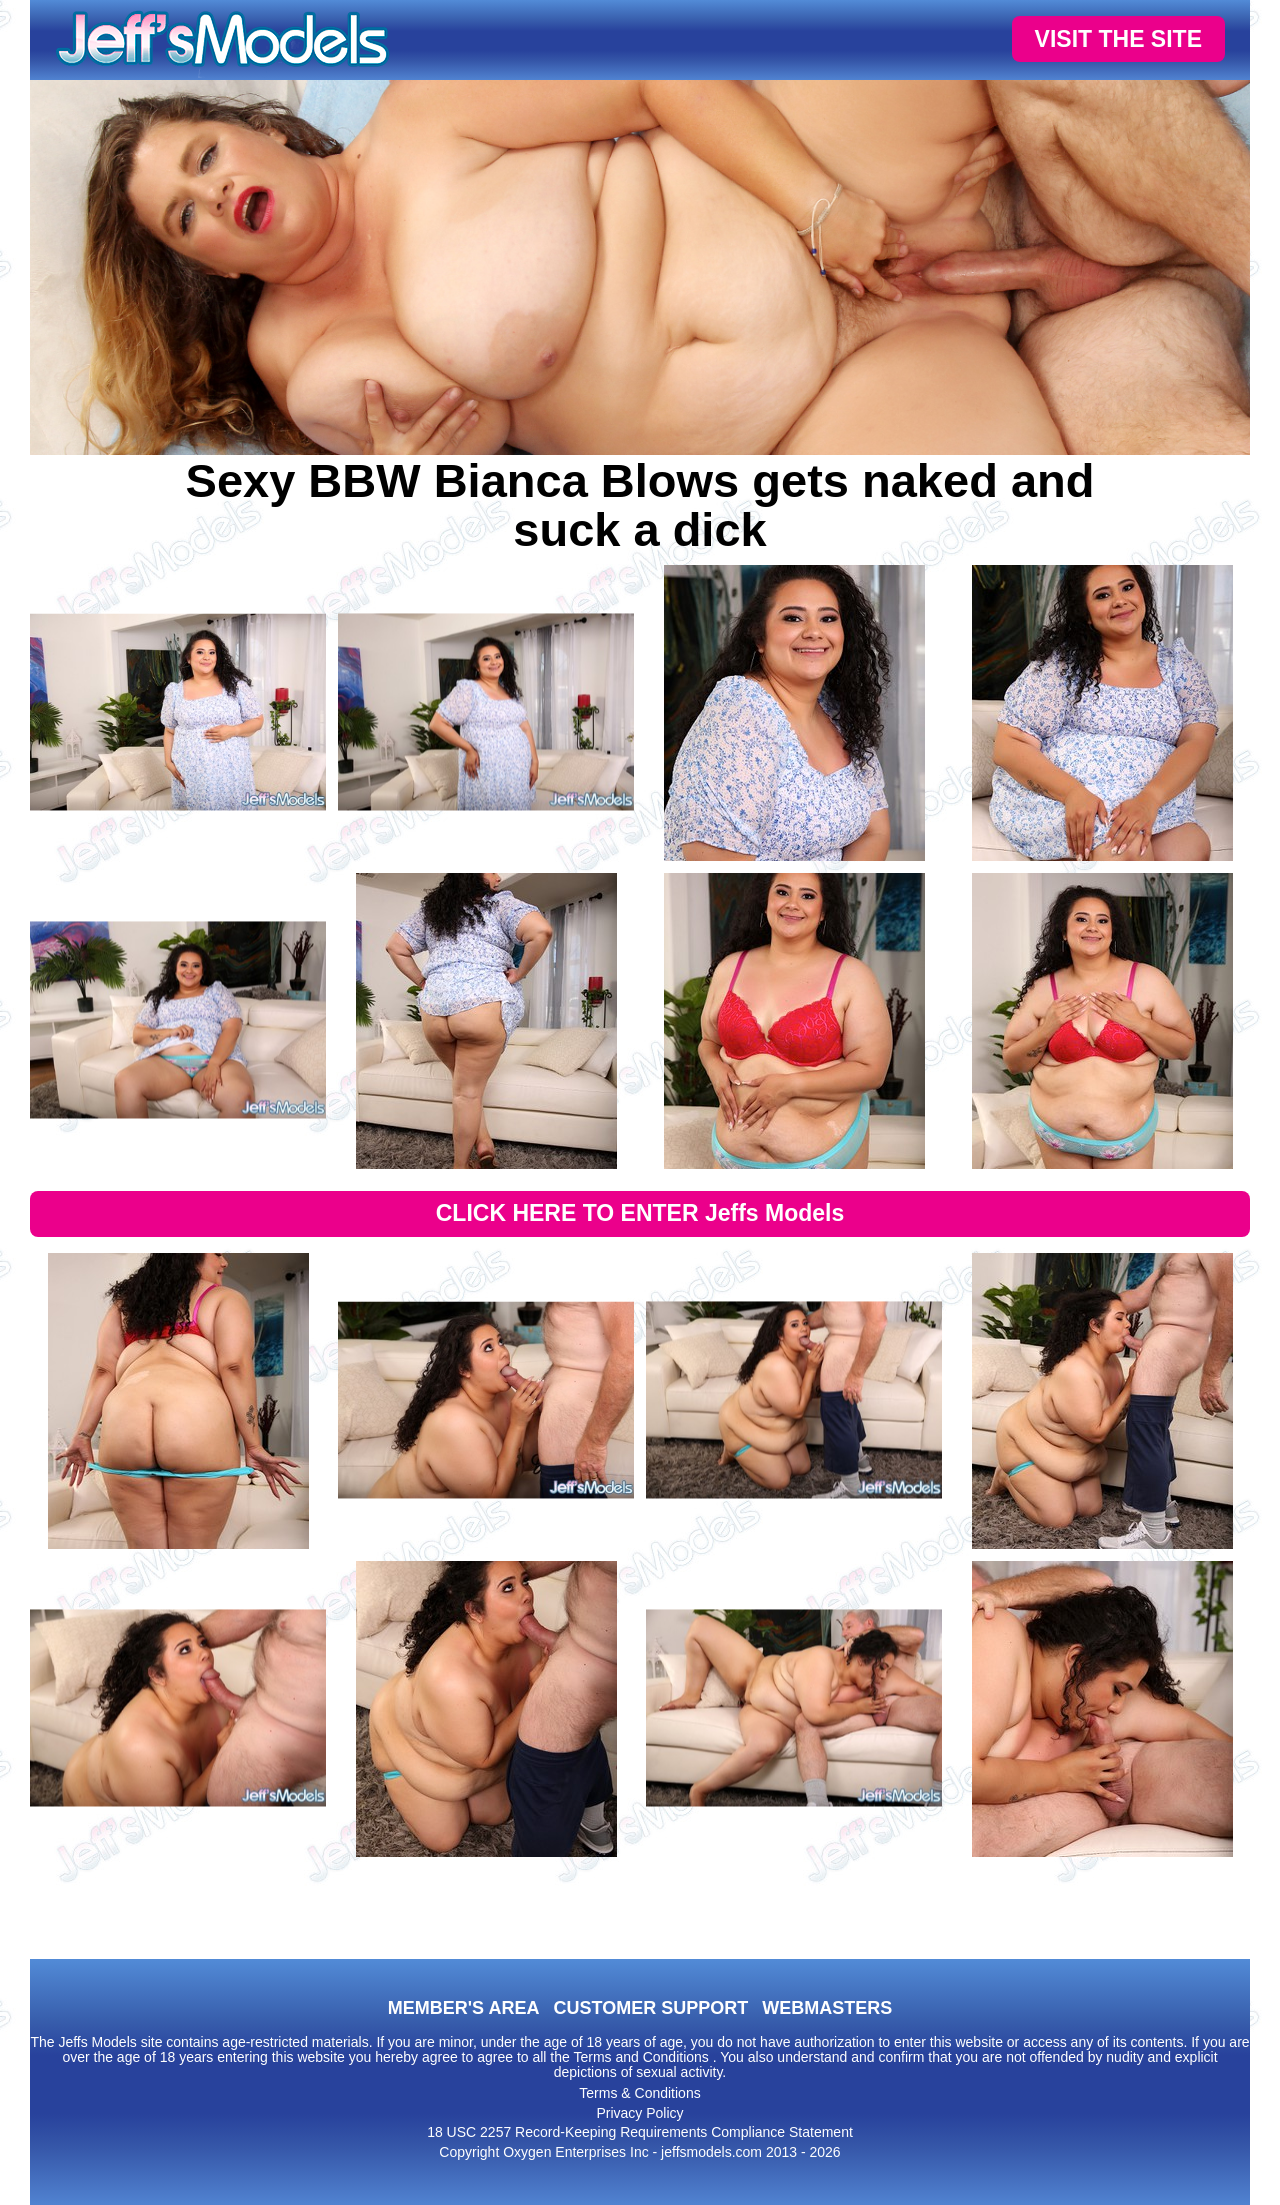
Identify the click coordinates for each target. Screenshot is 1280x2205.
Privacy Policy (639, 2113)
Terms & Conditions (639, 2093)
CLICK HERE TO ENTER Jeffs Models (640, 1213)
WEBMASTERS (827, 2008)
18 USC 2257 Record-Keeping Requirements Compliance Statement (640, 2132)
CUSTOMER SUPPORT (650, 2008)
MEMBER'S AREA (464, 2008)
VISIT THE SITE (1118, 39)
